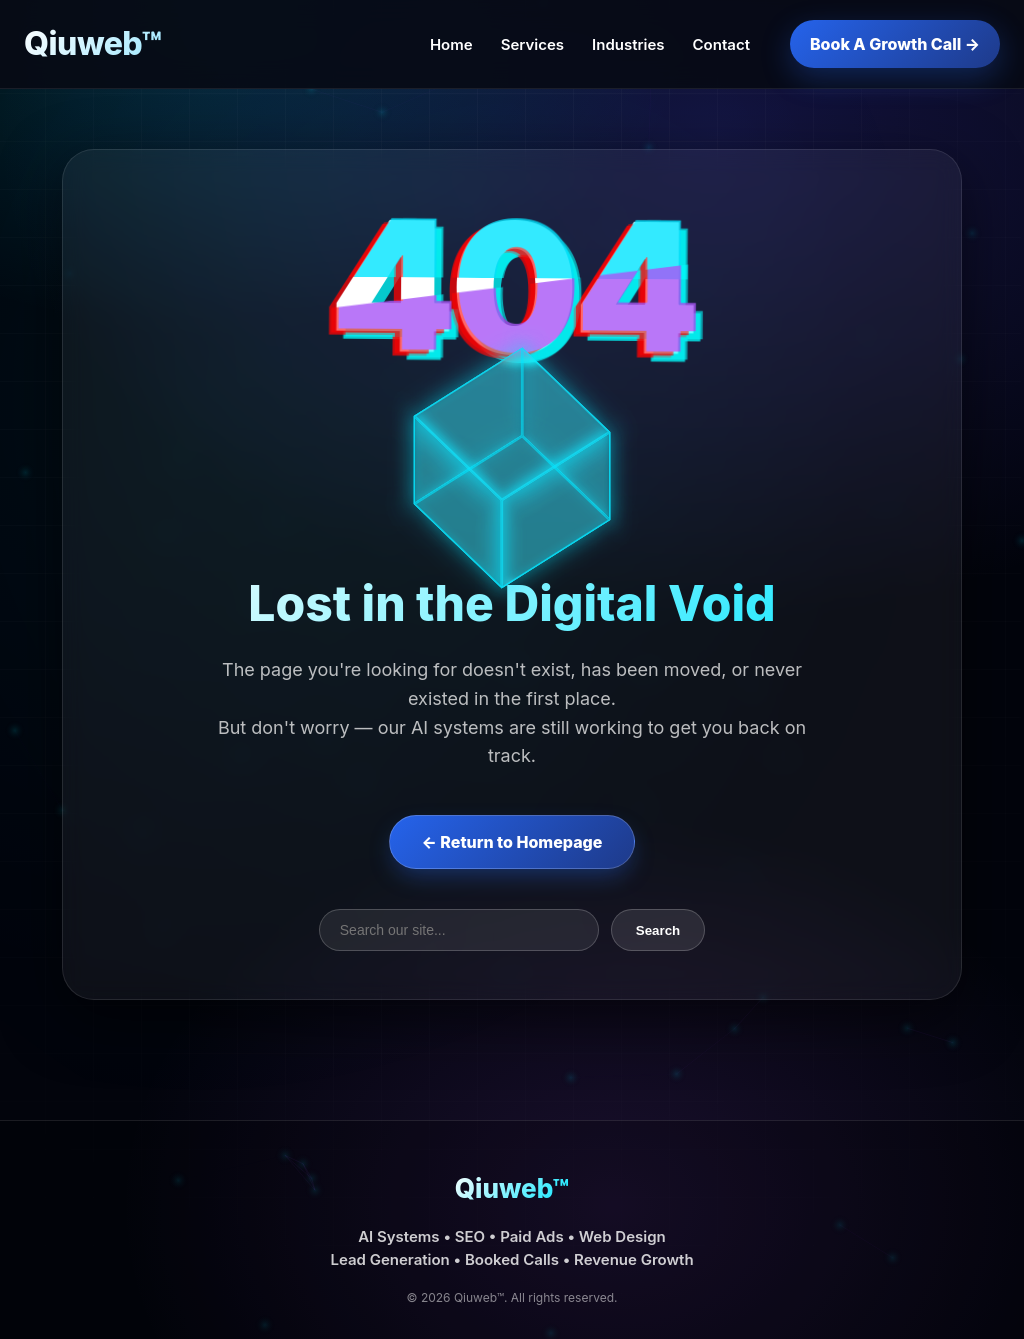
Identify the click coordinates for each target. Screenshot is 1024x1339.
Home (451, 44)
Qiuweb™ (93, 43)
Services (532, 44)
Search (658, 930)
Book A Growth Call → (895, 44)
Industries (628, 44)
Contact (721, 44)
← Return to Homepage (512, 842)
